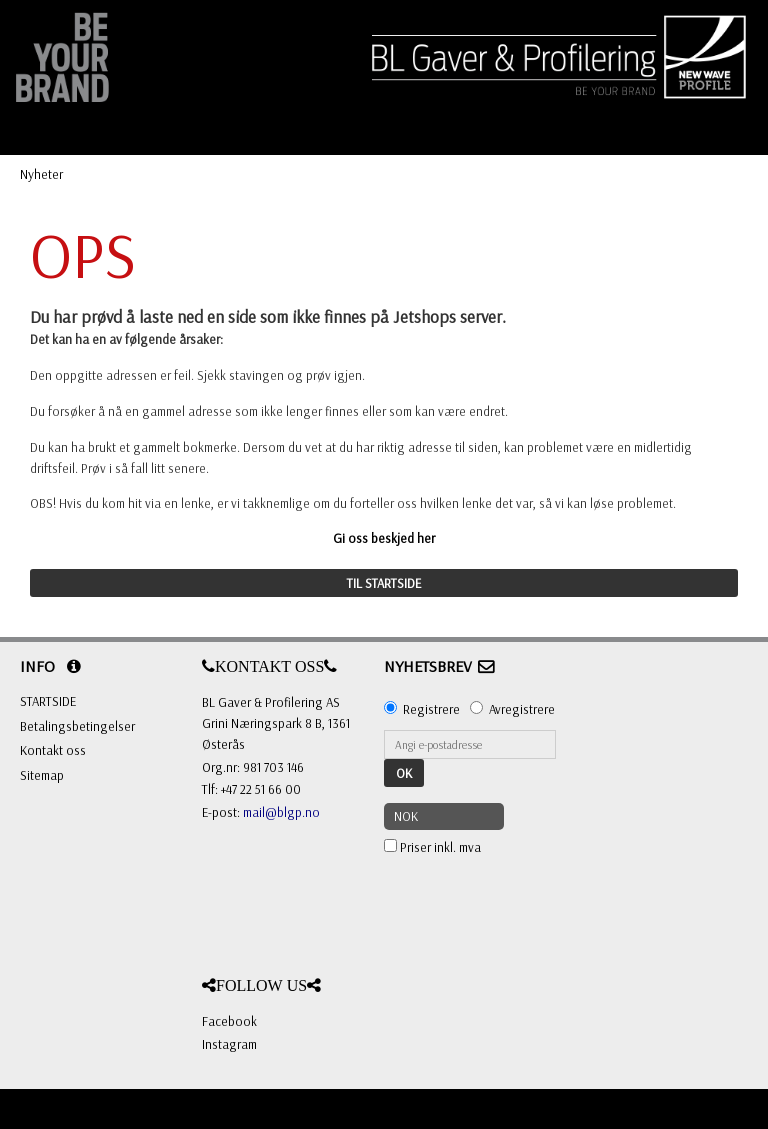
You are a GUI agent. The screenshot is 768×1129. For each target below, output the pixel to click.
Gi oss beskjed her (384, 538)
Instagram (229, 1044)
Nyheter (41, 174)
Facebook (229, 1021)
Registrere (431, 709)
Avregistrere (522, 709)
